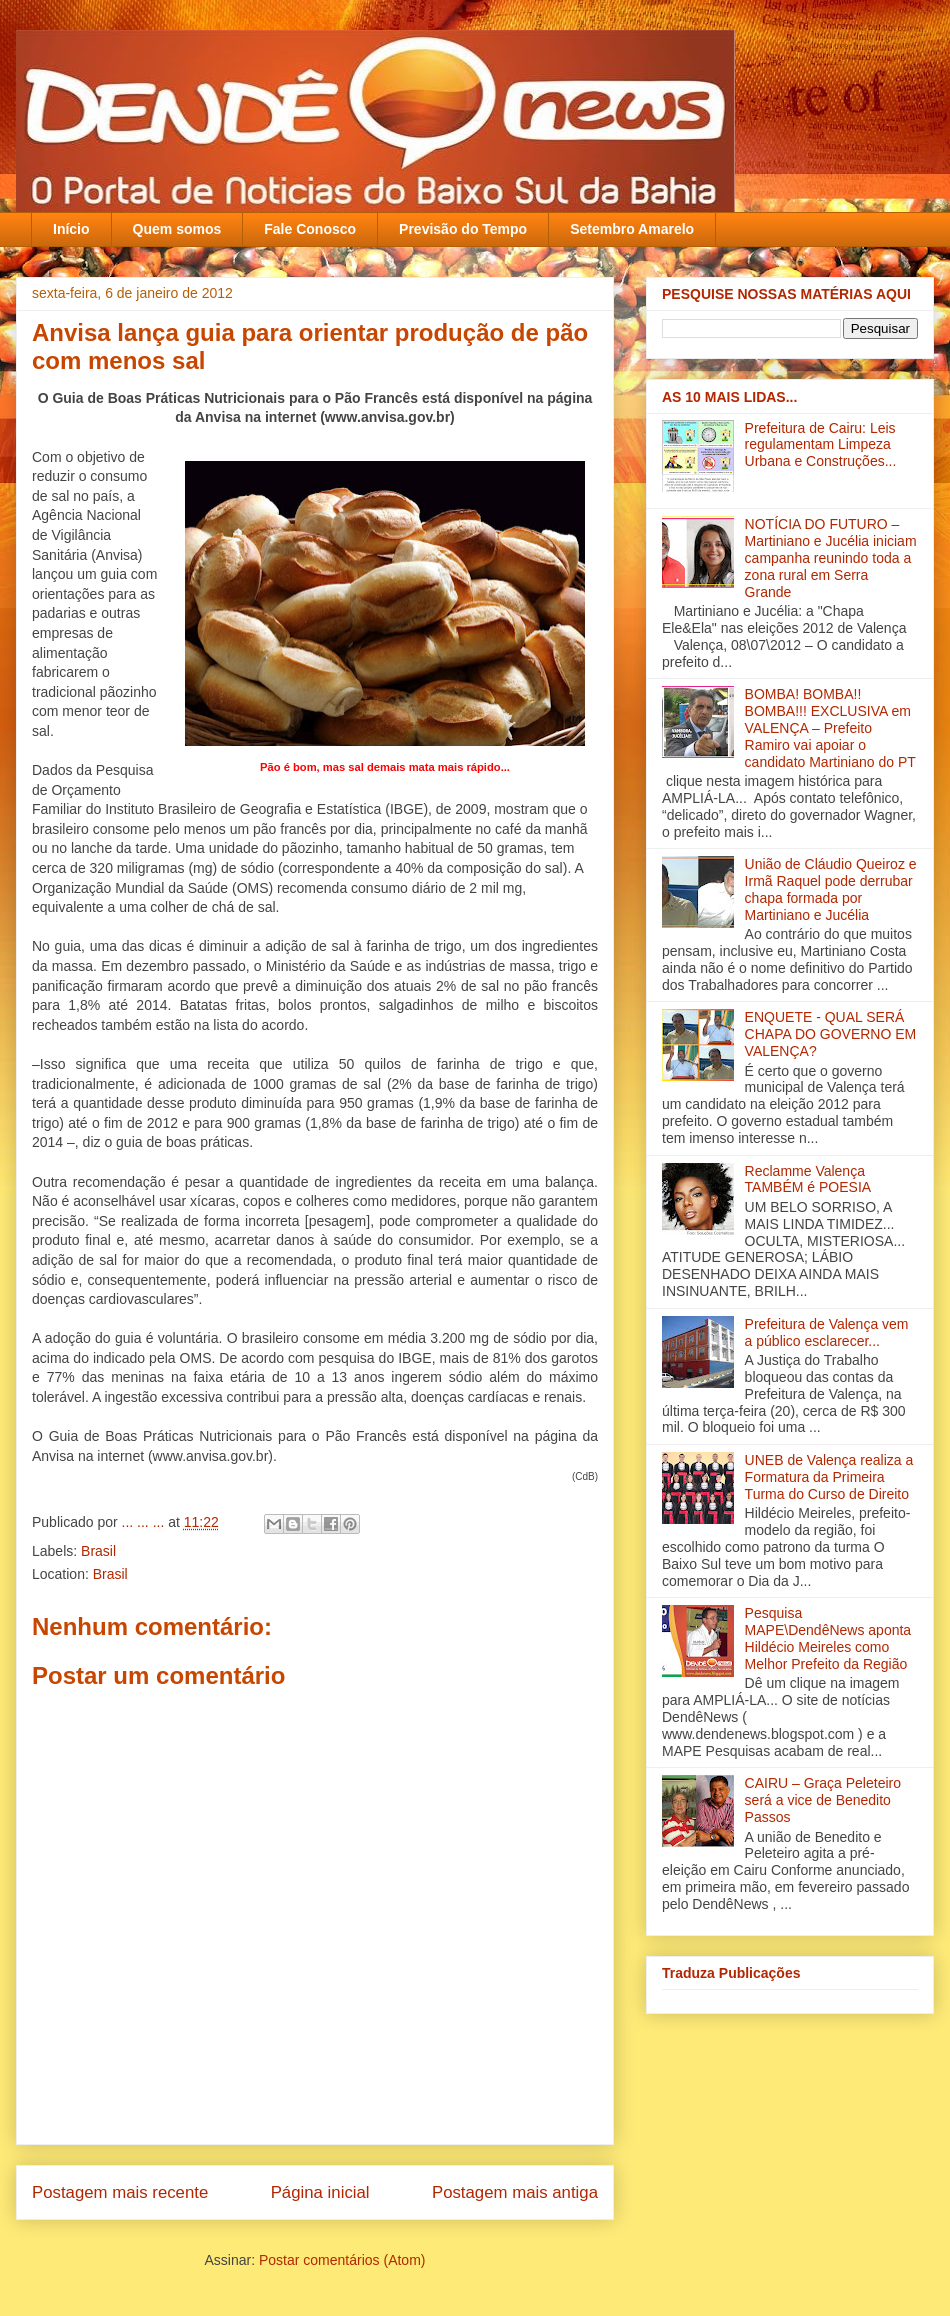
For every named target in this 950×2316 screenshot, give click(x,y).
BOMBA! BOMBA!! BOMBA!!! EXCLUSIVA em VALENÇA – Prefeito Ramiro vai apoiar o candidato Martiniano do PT (830, 727)
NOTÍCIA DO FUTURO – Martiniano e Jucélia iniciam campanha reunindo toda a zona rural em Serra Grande (831, 557)
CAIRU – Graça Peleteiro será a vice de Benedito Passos (823, 1800)
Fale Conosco (310, 229)
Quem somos (177, 229)
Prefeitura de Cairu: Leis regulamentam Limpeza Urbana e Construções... (821, 445)
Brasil (98, 1551)
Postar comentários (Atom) (342, 2260)
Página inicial (320, 2192)
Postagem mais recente (120, 2192)
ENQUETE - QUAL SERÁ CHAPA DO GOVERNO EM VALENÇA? (831, 1034)
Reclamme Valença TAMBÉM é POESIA (808, 1179)
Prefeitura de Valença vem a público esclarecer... (827, 1332)
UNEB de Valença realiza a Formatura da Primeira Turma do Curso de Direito (829, 1477)
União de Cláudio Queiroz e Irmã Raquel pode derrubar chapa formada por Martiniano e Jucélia (831, 889)
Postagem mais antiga (515, 2192)
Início (71, 229)
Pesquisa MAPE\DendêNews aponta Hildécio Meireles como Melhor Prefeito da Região (828, 1638)
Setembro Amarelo (632, 229)
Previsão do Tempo (463, 229)
